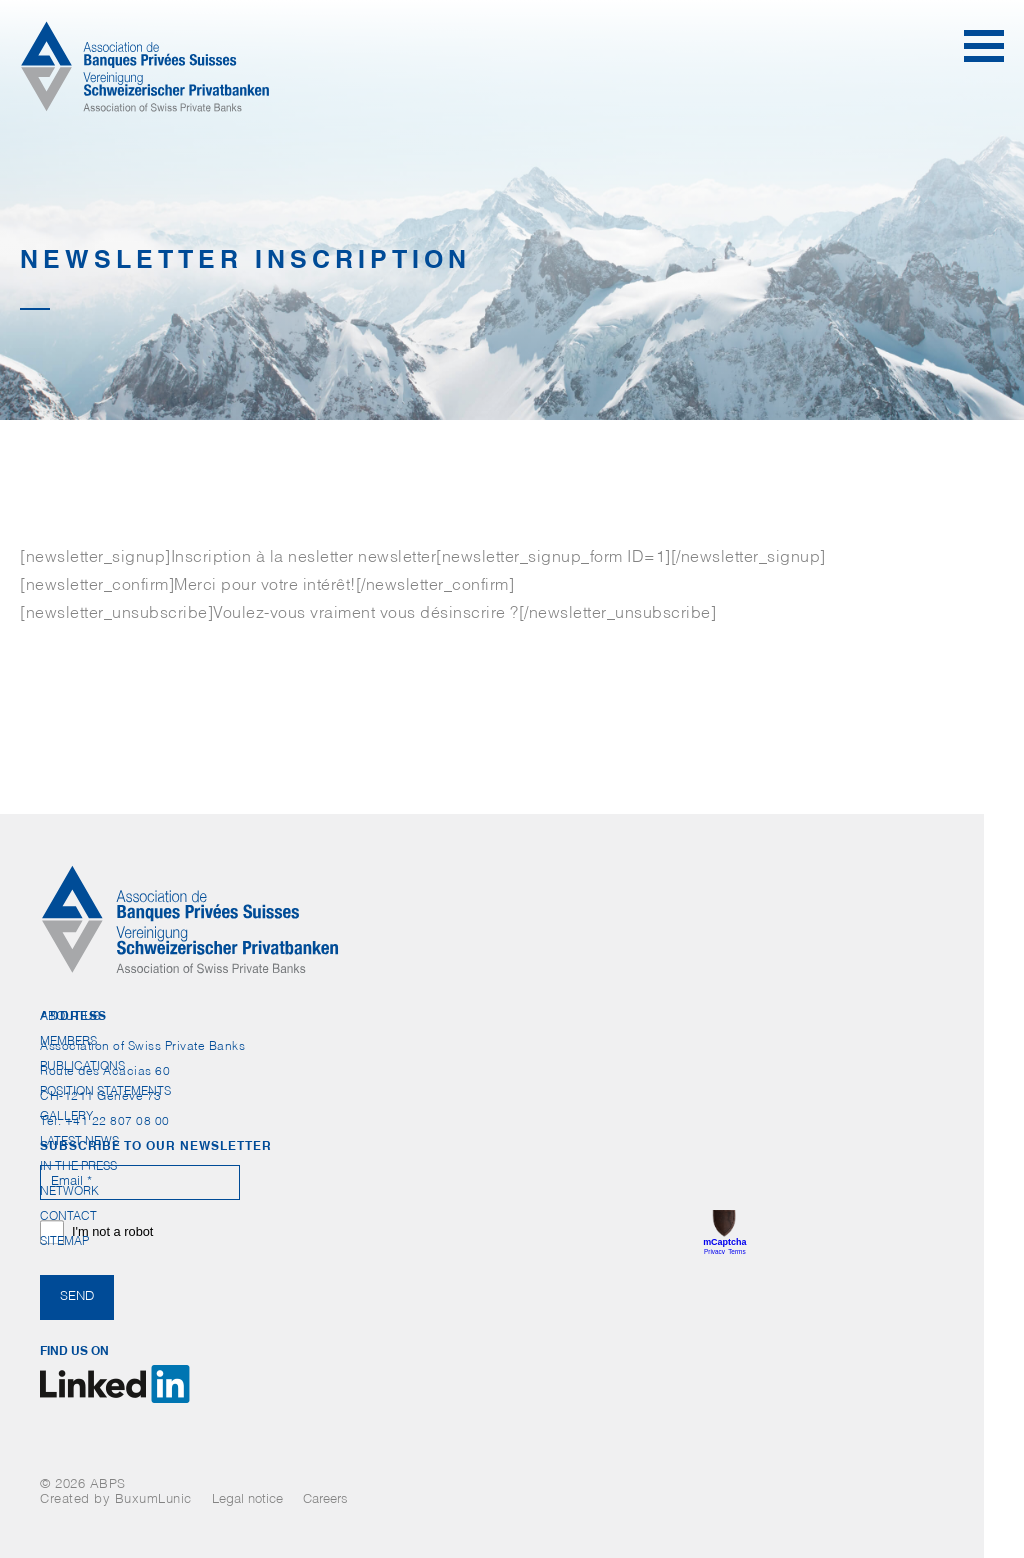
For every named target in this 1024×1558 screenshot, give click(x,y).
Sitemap (64, 1242)
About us (70, 1017)
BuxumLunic (153, 1500)
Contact (68, 1217)
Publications (82, 1067)
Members (68, 1042)
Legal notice (247, 1500)
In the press (78, 1167)
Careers (325, 1500)
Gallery (66, 1117)
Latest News (79, 1142)
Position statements (105, 1092)
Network (69, 1192)
